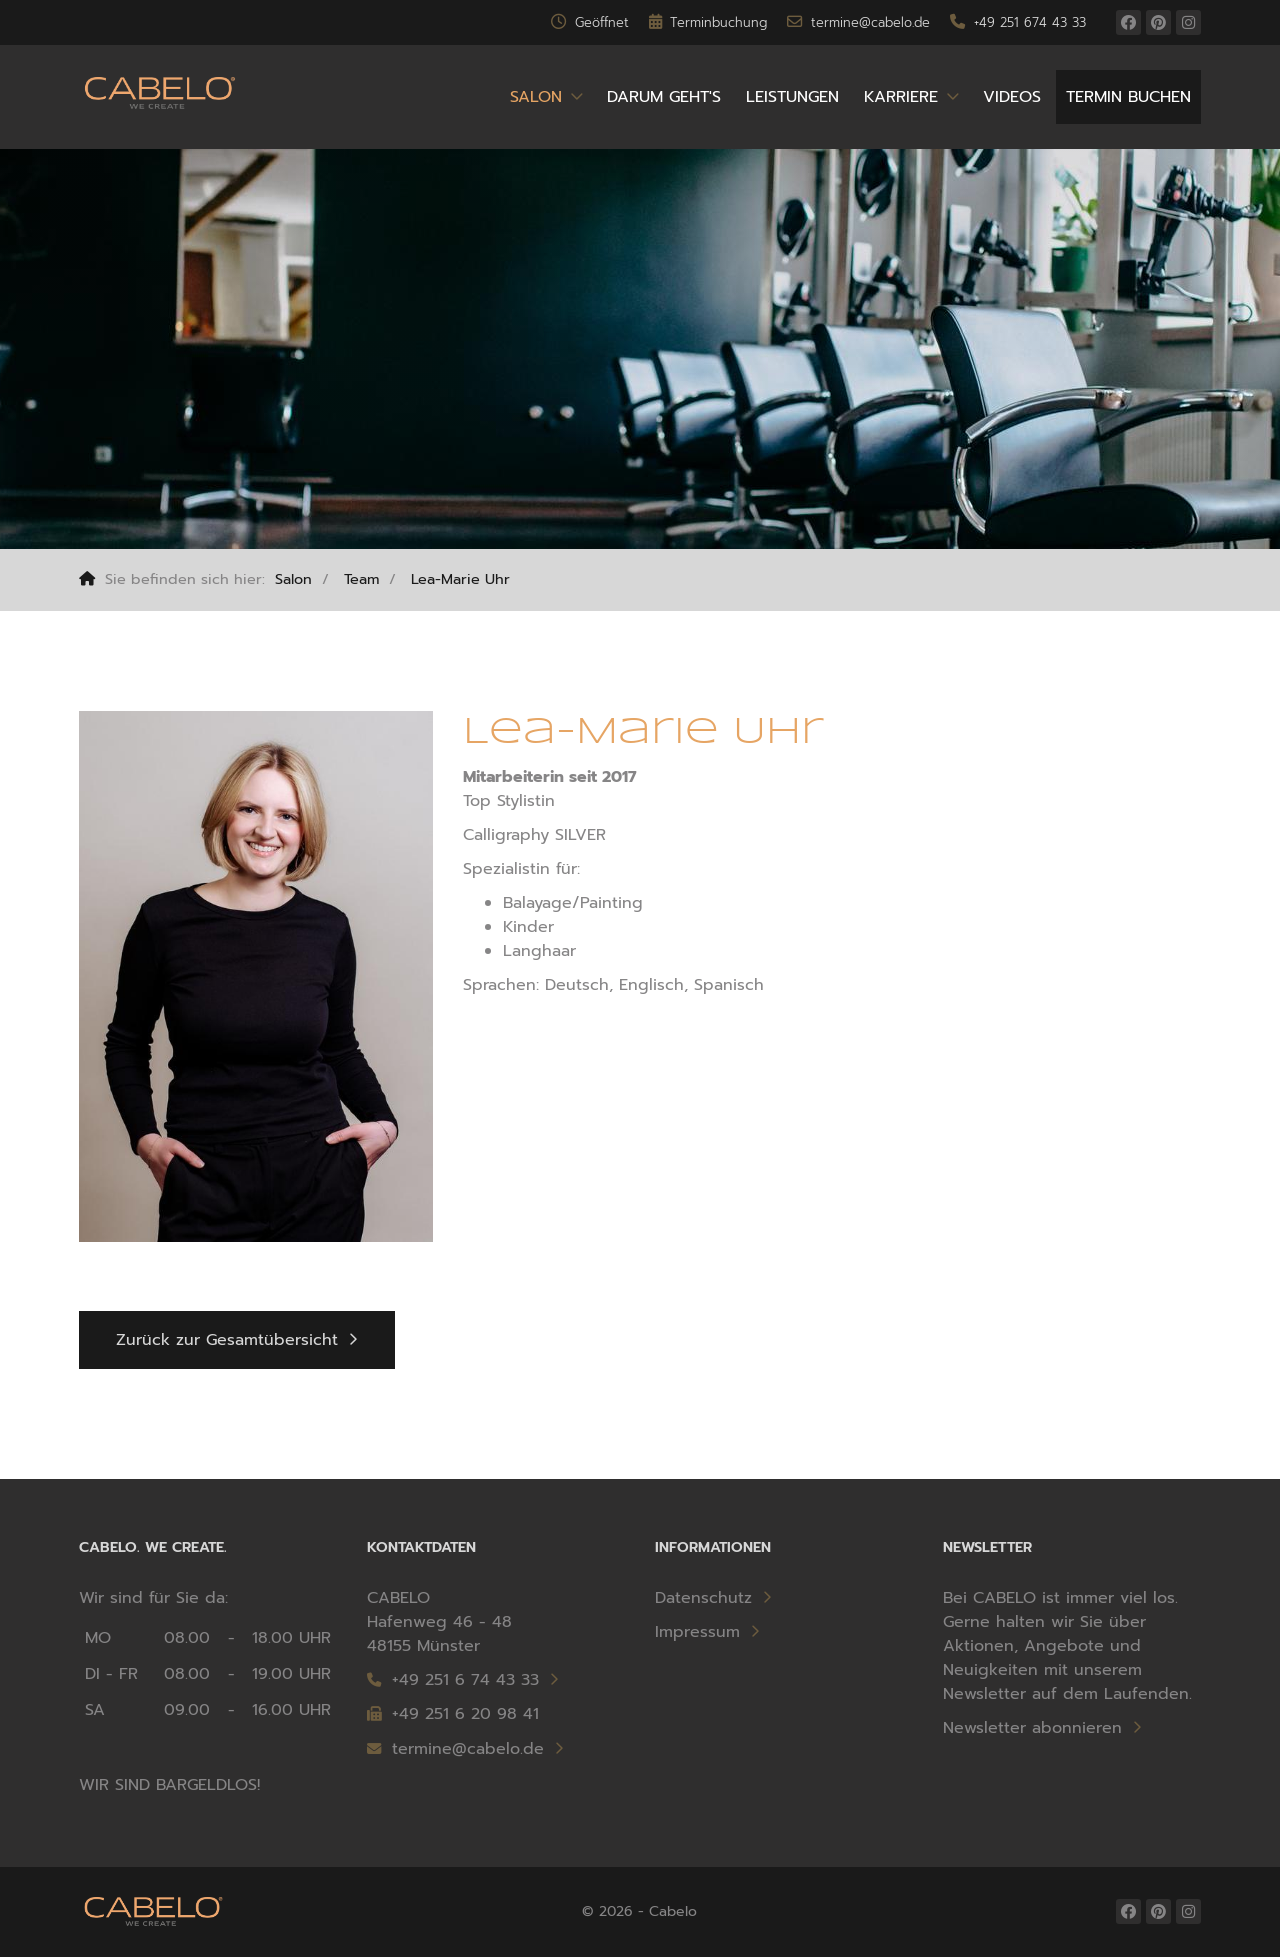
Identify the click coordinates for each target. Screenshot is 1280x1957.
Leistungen (792, 97)
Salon (536, 97)
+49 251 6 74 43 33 (465, 1680)
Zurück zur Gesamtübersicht (227, 1340)
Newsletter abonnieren (1032, 1728)
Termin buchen (1128, 97)
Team (361, 579)
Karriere (901, 97)
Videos (1012, 97)
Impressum (697, 1632)
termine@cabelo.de (455, 1749)
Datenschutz (703, 1598)
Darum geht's (664, 97)
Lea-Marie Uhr (460, 579)
